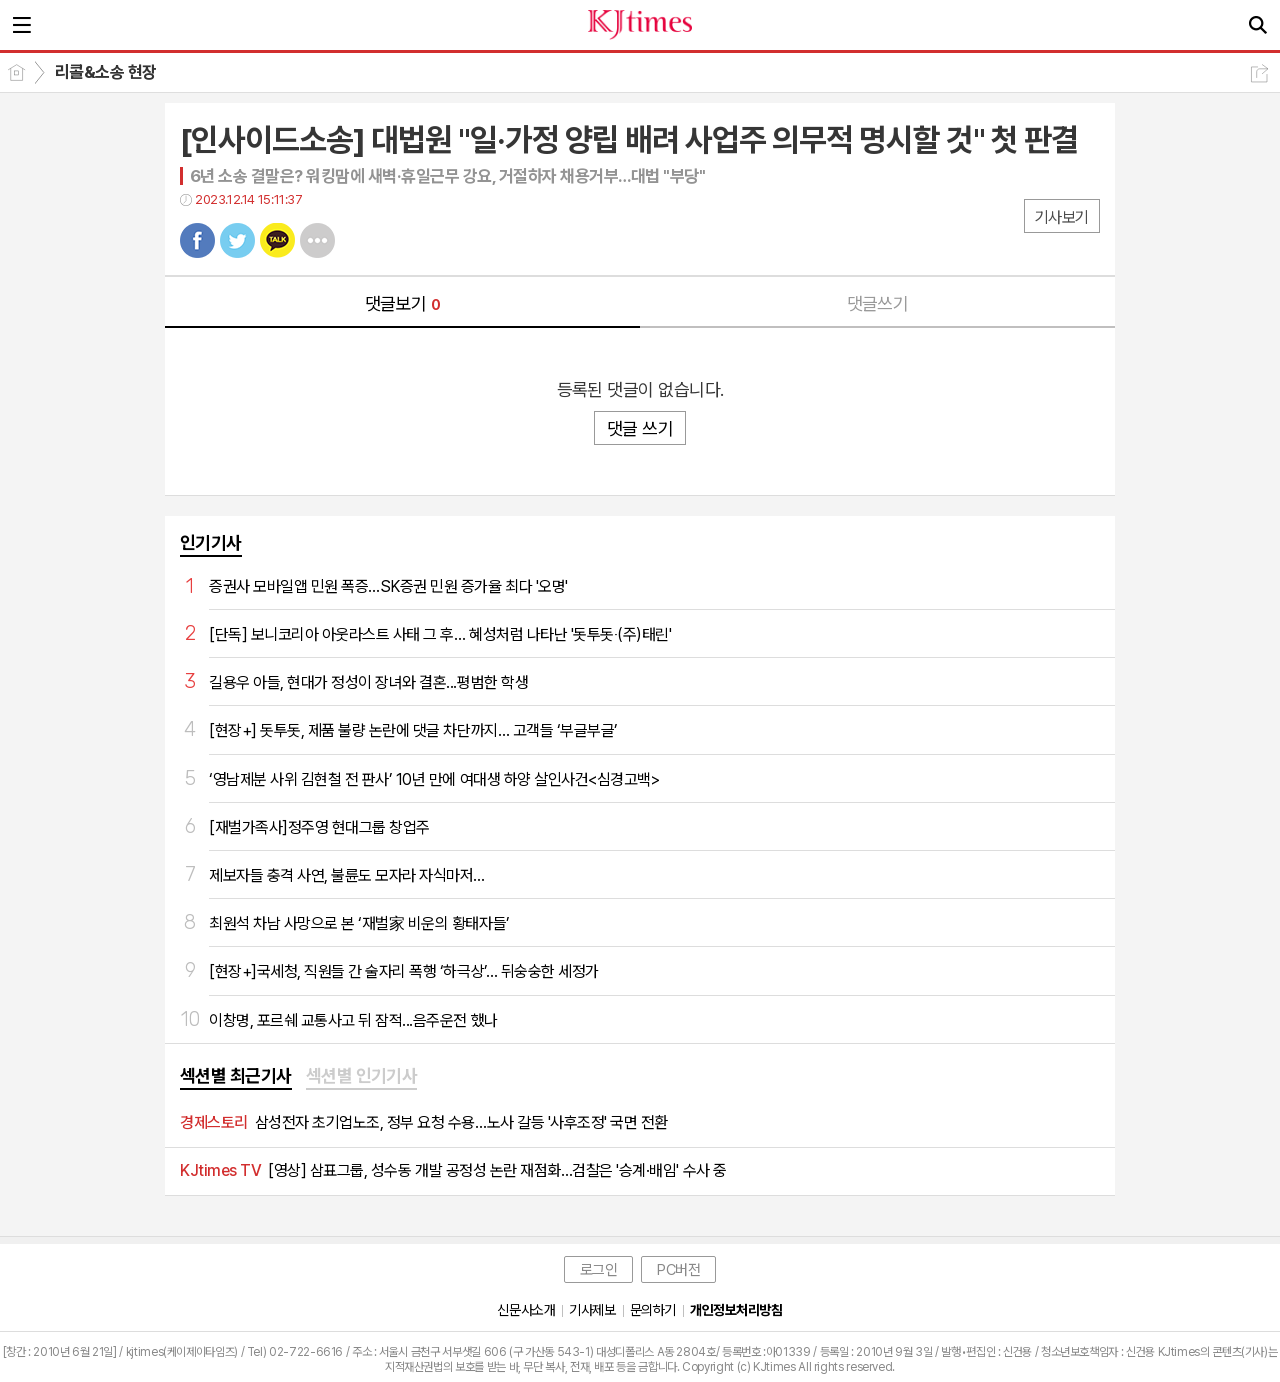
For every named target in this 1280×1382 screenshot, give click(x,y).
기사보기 (1062, 217)
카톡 (277, 240)
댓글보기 (403, 303)
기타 (317, 240)
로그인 (599, 1270)
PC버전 (678, 1270)
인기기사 (211, 542)
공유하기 (1259, 73)
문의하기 (653, 1310)
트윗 (237, 240)
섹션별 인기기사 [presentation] (362, 1075)
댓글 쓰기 (640, 428)
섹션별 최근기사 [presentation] (236, 1075)
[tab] (236, 1077)
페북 (197, 240)
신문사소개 (526, 1310)
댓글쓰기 (878, 303)
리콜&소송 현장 (106, 72)
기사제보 (592, 1310)
